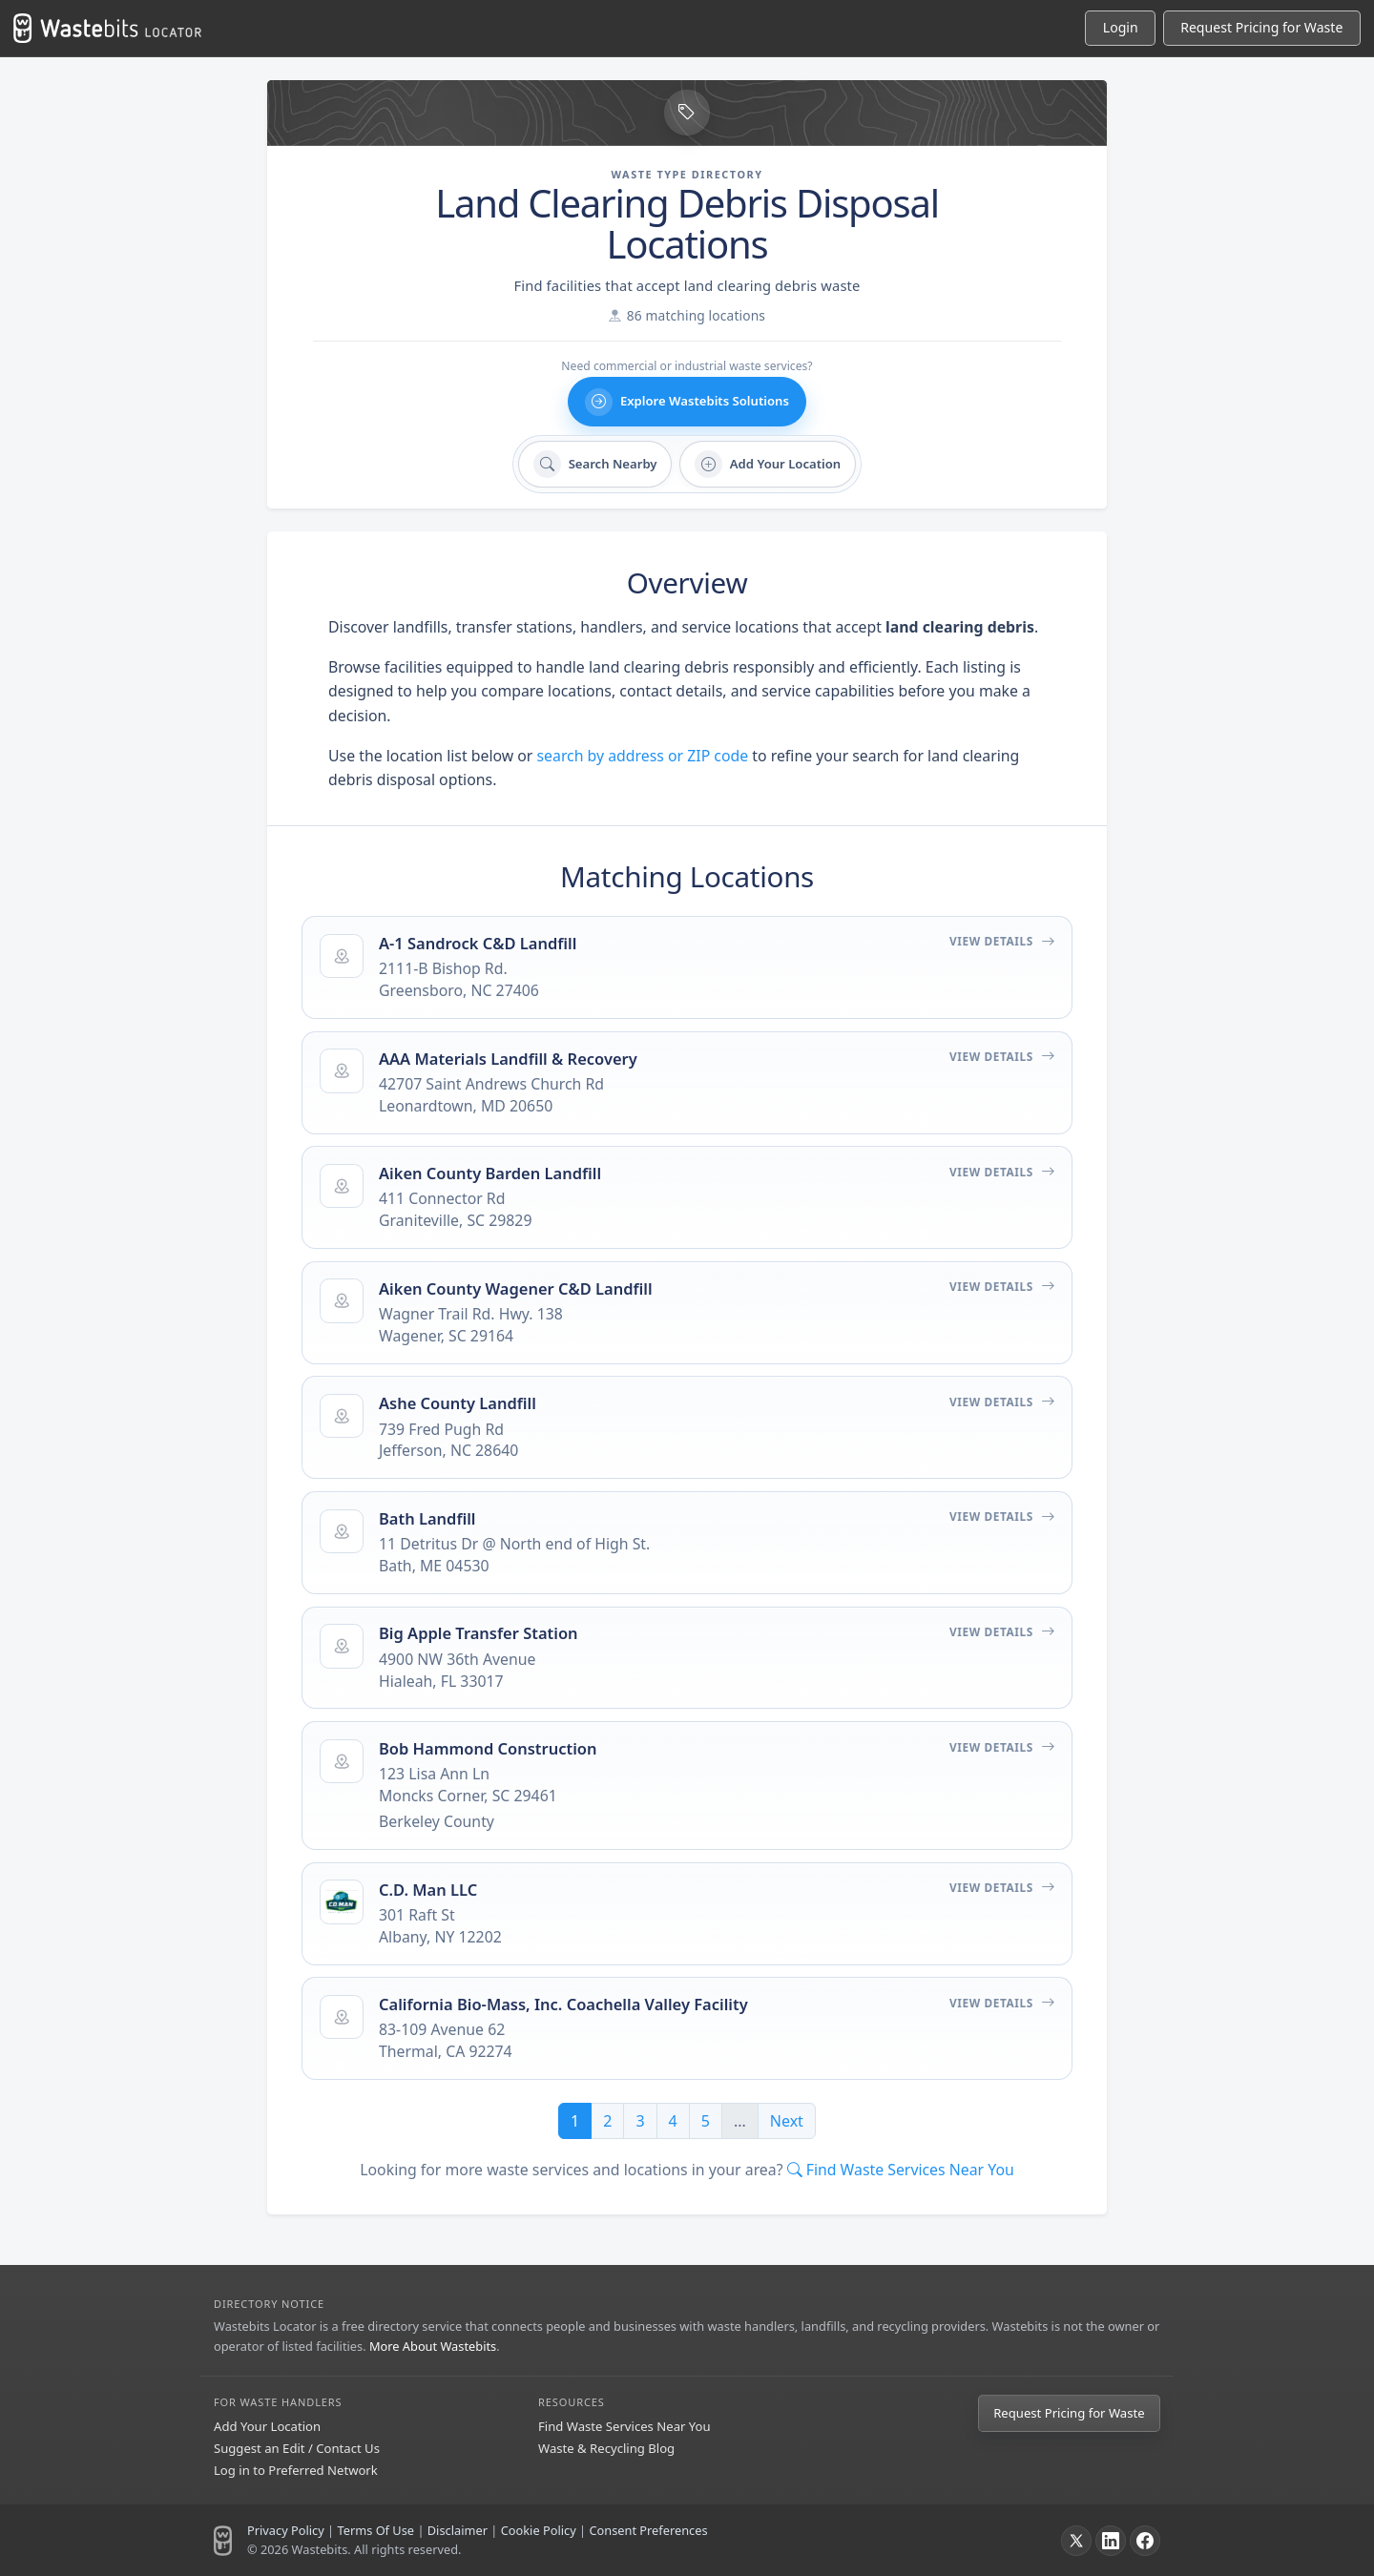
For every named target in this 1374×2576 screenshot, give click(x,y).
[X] (1076, 2540)
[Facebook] (1145, 2540)
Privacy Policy (285, 2530)
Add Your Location (267, 2426)
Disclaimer (457, 2530)
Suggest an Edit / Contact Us (297, 2448)
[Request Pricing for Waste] (1262, 28)
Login (1120, 27)
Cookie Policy (538, 2530)
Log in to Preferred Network (296, 2470)
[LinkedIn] (1110, 2540)
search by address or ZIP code (643, 755)
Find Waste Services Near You (624, 2426)
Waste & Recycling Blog (606, 2448)
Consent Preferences (648, 2530)
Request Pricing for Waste (1068, 2412)
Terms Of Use (375, 2530)
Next (786, 2120)
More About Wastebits (432, 2346)
